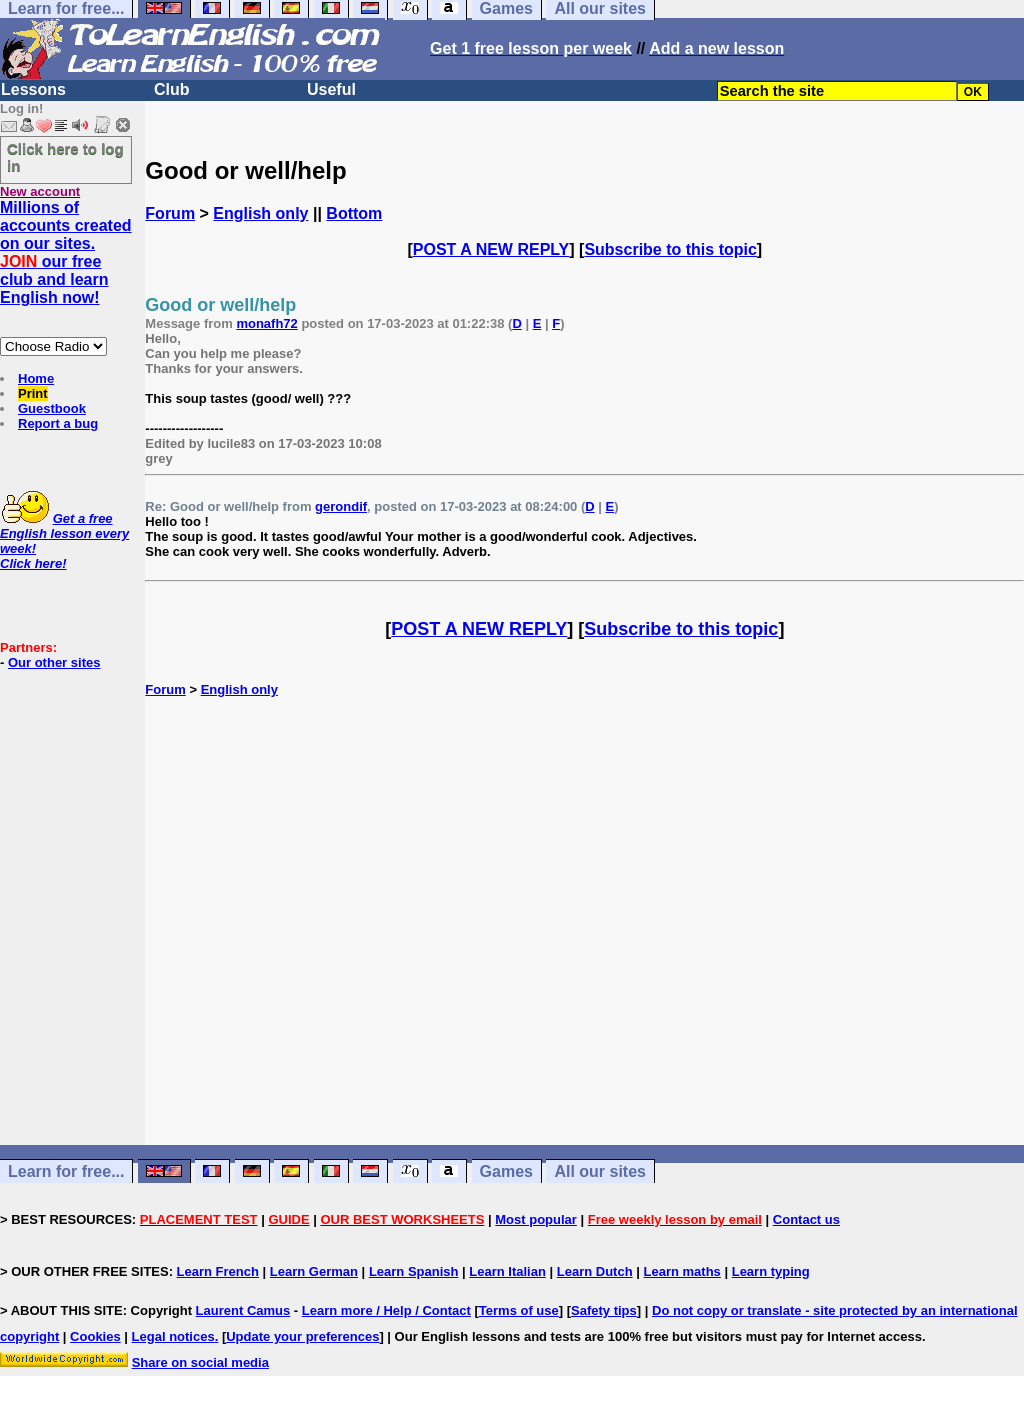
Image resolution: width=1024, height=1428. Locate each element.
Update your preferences (302, 1336)
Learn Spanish (414, 1271)
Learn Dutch (595, 1271)
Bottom (354, 213)
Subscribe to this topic (670, 249)
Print (33, 393)
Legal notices (173, 1336)
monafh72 (266, 323)
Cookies (95, 1336)
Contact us (806, 1219)
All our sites (600, 1171)
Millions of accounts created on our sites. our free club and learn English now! (66, 252)
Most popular (536, 1219)
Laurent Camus (243, 1310)
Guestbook (52, 408)
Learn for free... (66, 1171)
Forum (170, 213)
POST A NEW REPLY (491, 249)
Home (36, 378)
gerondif (341, 506)
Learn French (218, 1271)
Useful (331, 89)
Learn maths (682, 1271)
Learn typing (771, 1271)
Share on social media (200, 1362)
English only (260, 213)
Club (172, 89)
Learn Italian (507, 1271)
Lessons (33, 89)
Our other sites (54, 662)
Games (506, 1171)
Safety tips (604, 1310)
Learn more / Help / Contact (386, 1310)
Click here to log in (65, 157)
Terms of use (519, 1310)
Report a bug (58, 423)
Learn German (314, 1271)
